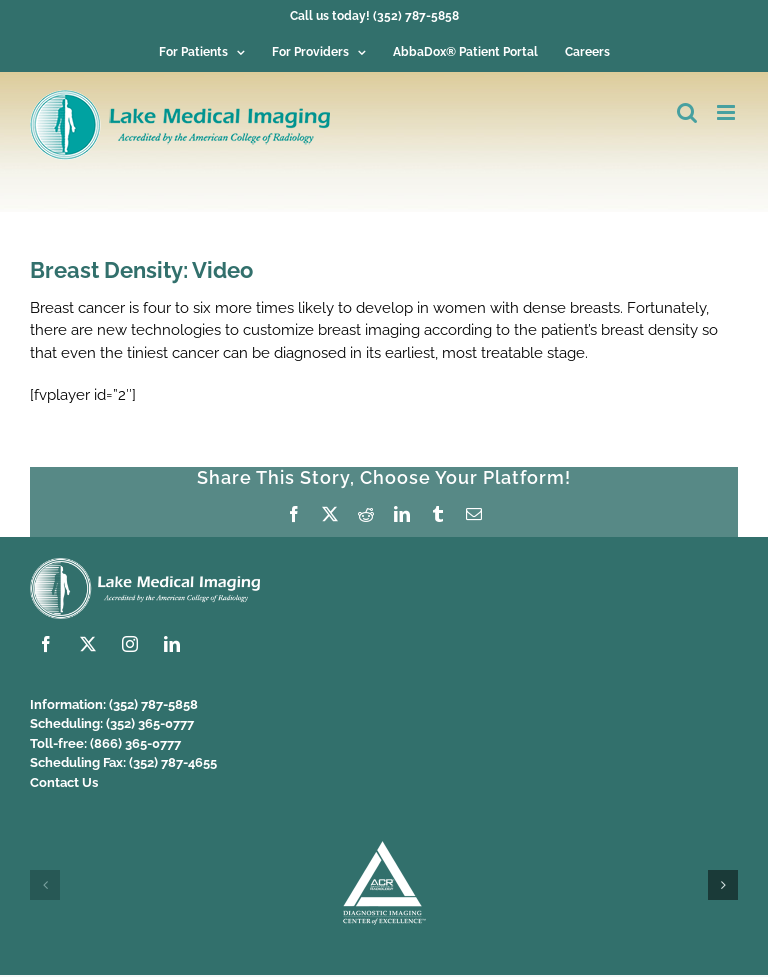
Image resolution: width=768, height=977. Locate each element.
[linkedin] (172, 644)
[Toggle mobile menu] (727, 112)
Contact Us (64, 782)
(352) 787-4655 (173, 762)
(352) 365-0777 (150, 723)
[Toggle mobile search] (687, 112)
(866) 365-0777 (135, 743)
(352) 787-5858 (153, 704)
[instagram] (130, 644)
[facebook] (46, 644)
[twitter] (88, 644)
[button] (45, 885)
